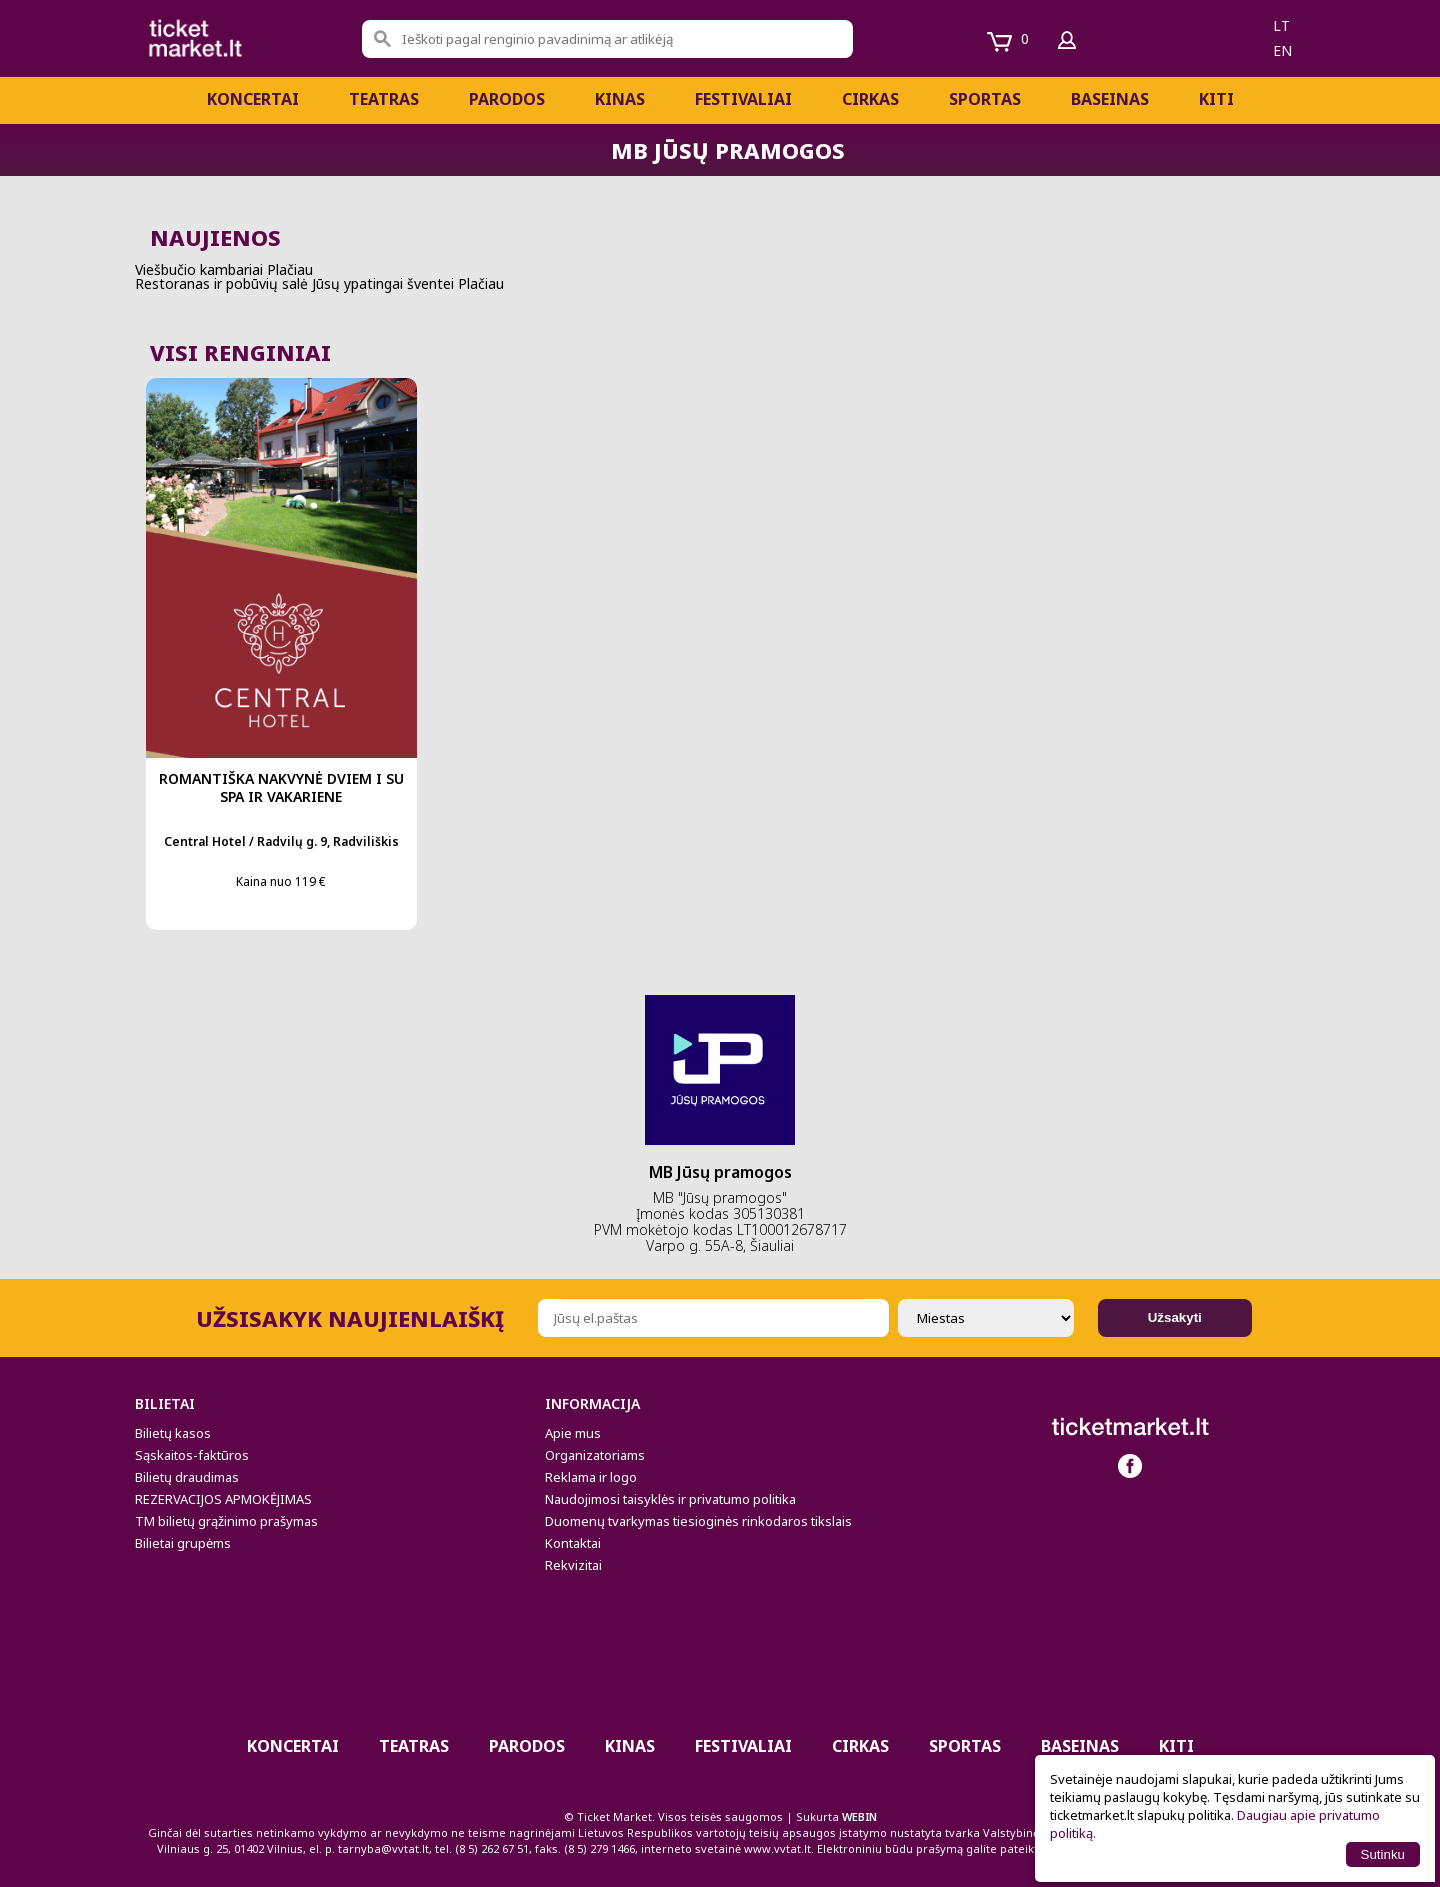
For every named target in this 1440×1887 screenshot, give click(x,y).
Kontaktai (573, 1543)
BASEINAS (1110, 99)
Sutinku (1383, 1854)
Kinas (620, 99)
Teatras (384, 99)
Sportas (985, 99)
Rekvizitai (573, 1565)
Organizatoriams (595, 1455)
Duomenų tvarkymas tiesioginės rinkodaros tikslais (698, 1521)
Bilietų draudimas (187, 1477)
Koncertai (253, 99)
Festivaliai (743, 99)
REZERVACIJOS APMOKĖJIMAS (223, 1499)
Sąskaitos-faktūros (192, 1455)
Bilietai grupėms (183, 1543)
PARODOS (507, 99)
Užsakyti (1175, 1317)
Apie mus (573, 1433)
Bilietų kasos (173, 1433)
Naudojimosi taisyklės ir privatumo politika (670, 1499)
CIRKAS (870, 99)
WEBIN (859, 1816)
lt (1281, 25)
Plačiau (290, 269)
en (1282, 50)
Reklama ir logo (591, 1477)
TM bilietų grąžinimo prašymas (226, 1521)
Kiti (1216, 99)
